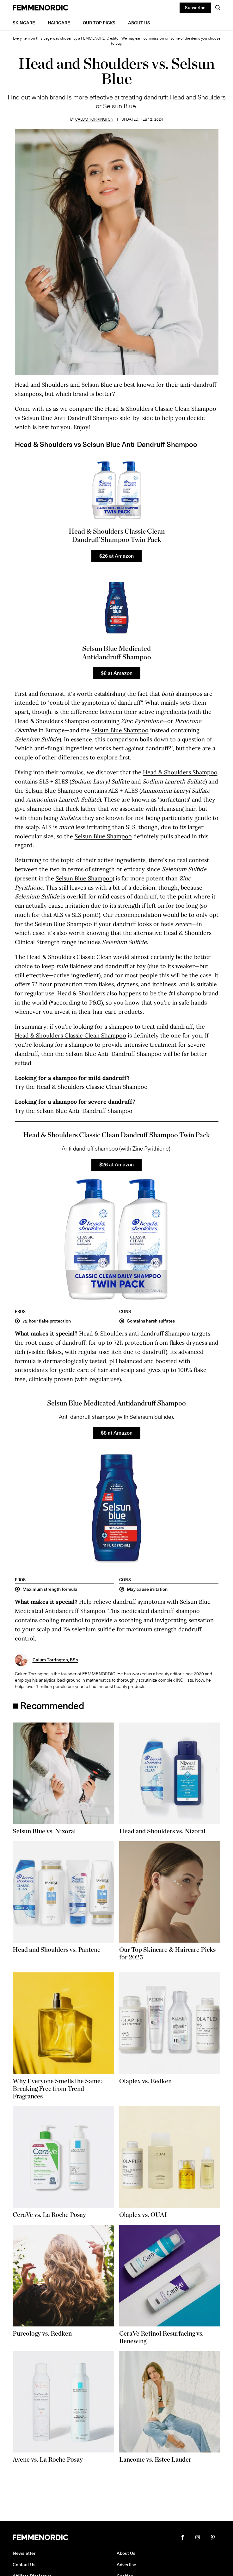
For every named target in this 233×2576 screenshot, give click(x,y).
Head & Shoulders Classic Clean (69, 957)
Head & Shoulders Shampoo (52, 721)
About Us (139, 22)
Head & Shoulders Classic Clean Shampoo (160, 408)
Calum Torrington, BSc (55, 1659)
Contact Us (24, 2564)
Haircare (59, 22)
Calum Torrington (94, 119)
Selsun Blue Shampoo (120, 730)
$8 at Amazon (116, 672)
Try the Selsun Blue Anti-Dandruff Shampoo (73, 1110)
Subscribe (195, 7)
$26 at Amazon (116, 555)
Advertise (126, 2564)
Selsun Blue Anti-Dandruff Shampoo (70, 418)
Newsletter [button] (24, 2553)
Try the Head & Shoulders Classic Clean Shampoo (81, 1086)
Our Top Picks (99, 22)
